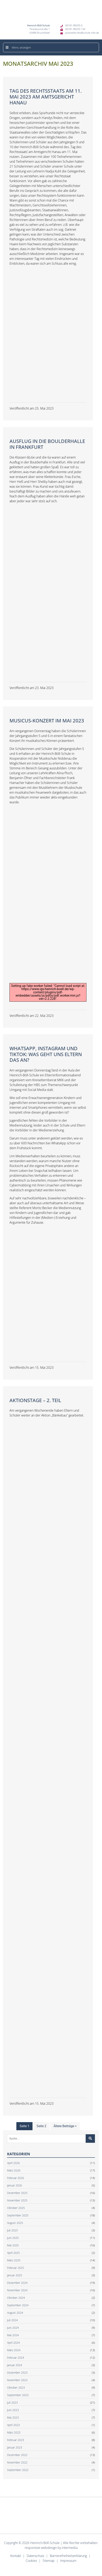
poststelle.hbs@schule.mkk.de (82, 32)
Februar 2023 (15, 2440)
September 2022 (17, 2470)
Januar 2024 (14, 2365)
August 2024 (15, 2313)
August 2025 (15, 2223)
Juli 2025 (12, 2230)
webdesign (49, 2547)
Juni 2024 (13, 2328)
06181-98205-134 (75, 29)
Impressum (68, 2560)
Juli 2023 (12, 2402)
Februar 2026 (15, 2178)
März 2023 (13, 2432)
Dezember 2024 (17, 2283)
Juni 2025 (13, 2238)
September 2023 (17, 2395)
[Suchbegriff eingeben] (90, 2138)
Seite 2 (41, 2126)
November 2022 (17, 2462)
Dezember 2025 (17, 2193)
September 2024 (17, 2305)
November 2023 (17, 2380)
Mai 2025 (13, 2245)
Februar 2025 (15, 2268)
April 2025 (13, 2253)
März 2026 (13, 2170)
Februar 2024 (15, 2357)
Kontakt (15, 2556)
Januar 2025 (14, 2275)
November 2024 (17, 2290)
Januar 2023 (14, 2447)
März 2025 (13, 2260)
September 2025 (17, 2215)
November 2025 (17, 2200)
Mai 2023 (13, 2417)
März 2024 (13, 2350)
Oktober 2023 (16, 2387)
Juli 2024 (12, 2320)
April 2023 (13, 2425)
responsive (32, 2547)
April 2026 (13, 2163)
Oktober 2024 (16, 2298)
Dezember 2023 (17, 2372)
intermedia (70, 2547)
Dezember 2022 (17, 2455)
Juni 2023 (13, 2410)
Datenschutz (35, 2556)
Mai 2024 (13, 2335)
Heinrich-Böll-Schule (45, 2543)
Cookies (31, 2560)
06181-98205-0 (73, 25)
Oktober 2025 (16, 2208)
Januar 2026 (14, 2185)
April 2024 (13, 2343)
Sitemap (49, 2560)
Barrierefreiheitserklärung (68, 2556)
